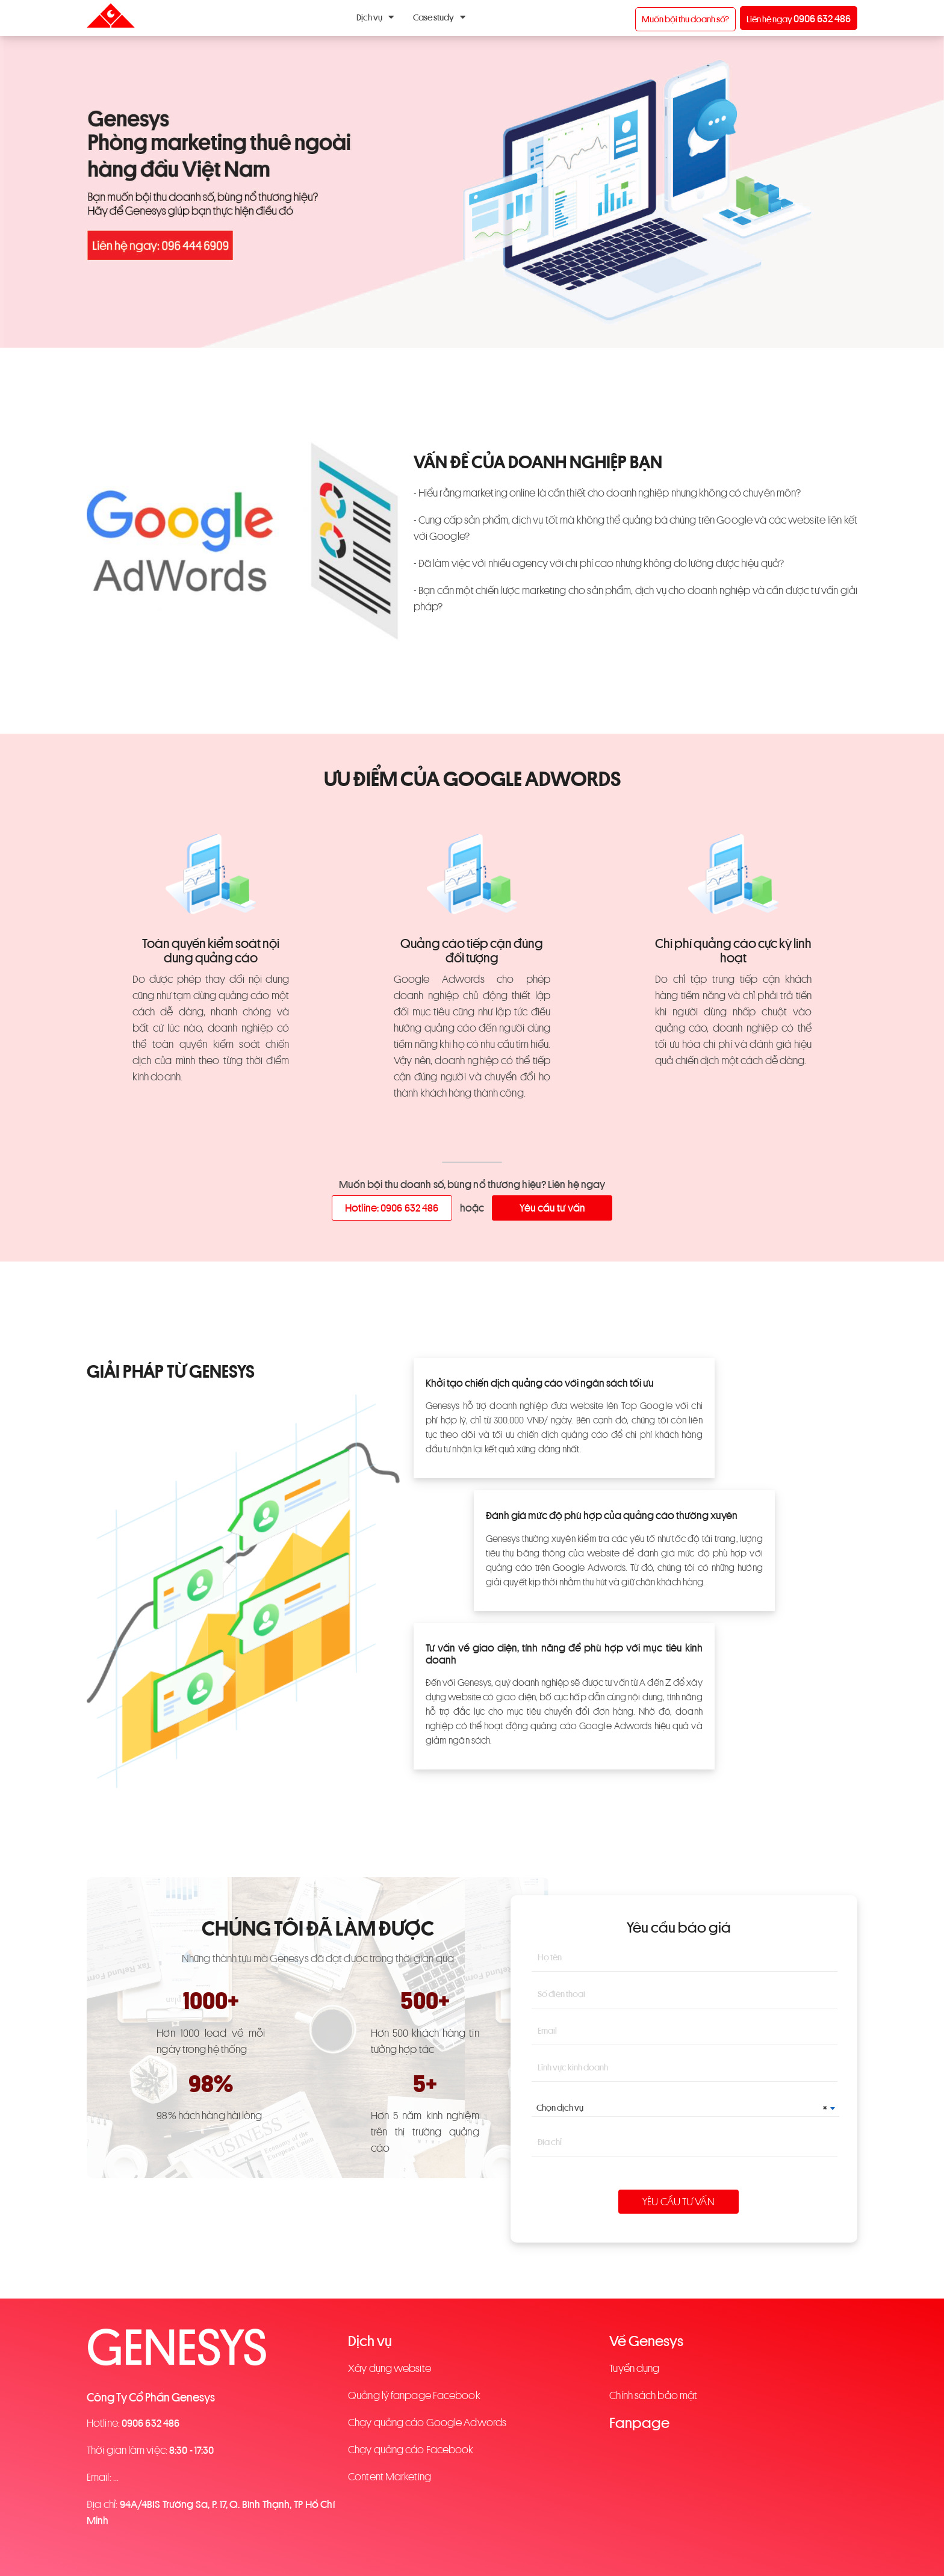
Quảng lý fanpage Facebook (414, 2395)
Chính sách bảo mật (653, 2395)
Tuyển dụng (634, 2368)
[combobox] (685, 2108)
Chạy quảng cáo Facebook (410, 2449)
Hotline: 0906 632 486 (391, 1208)
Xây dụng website (389, 2368)
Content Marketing (389, 2476)
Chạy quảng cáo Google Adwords (427, 2422)
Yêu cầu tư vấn (552, 1208)
